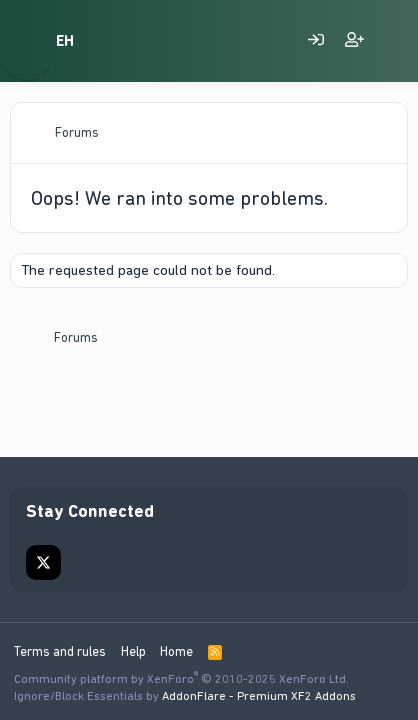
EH (65, 41)
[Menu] (27, 41)
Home (176, 651)
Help (133, 651)
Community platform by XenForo (181, 679)
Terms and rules (60, 651)
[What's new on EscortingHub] (394, 41)
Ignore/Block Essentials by (185, 696)
